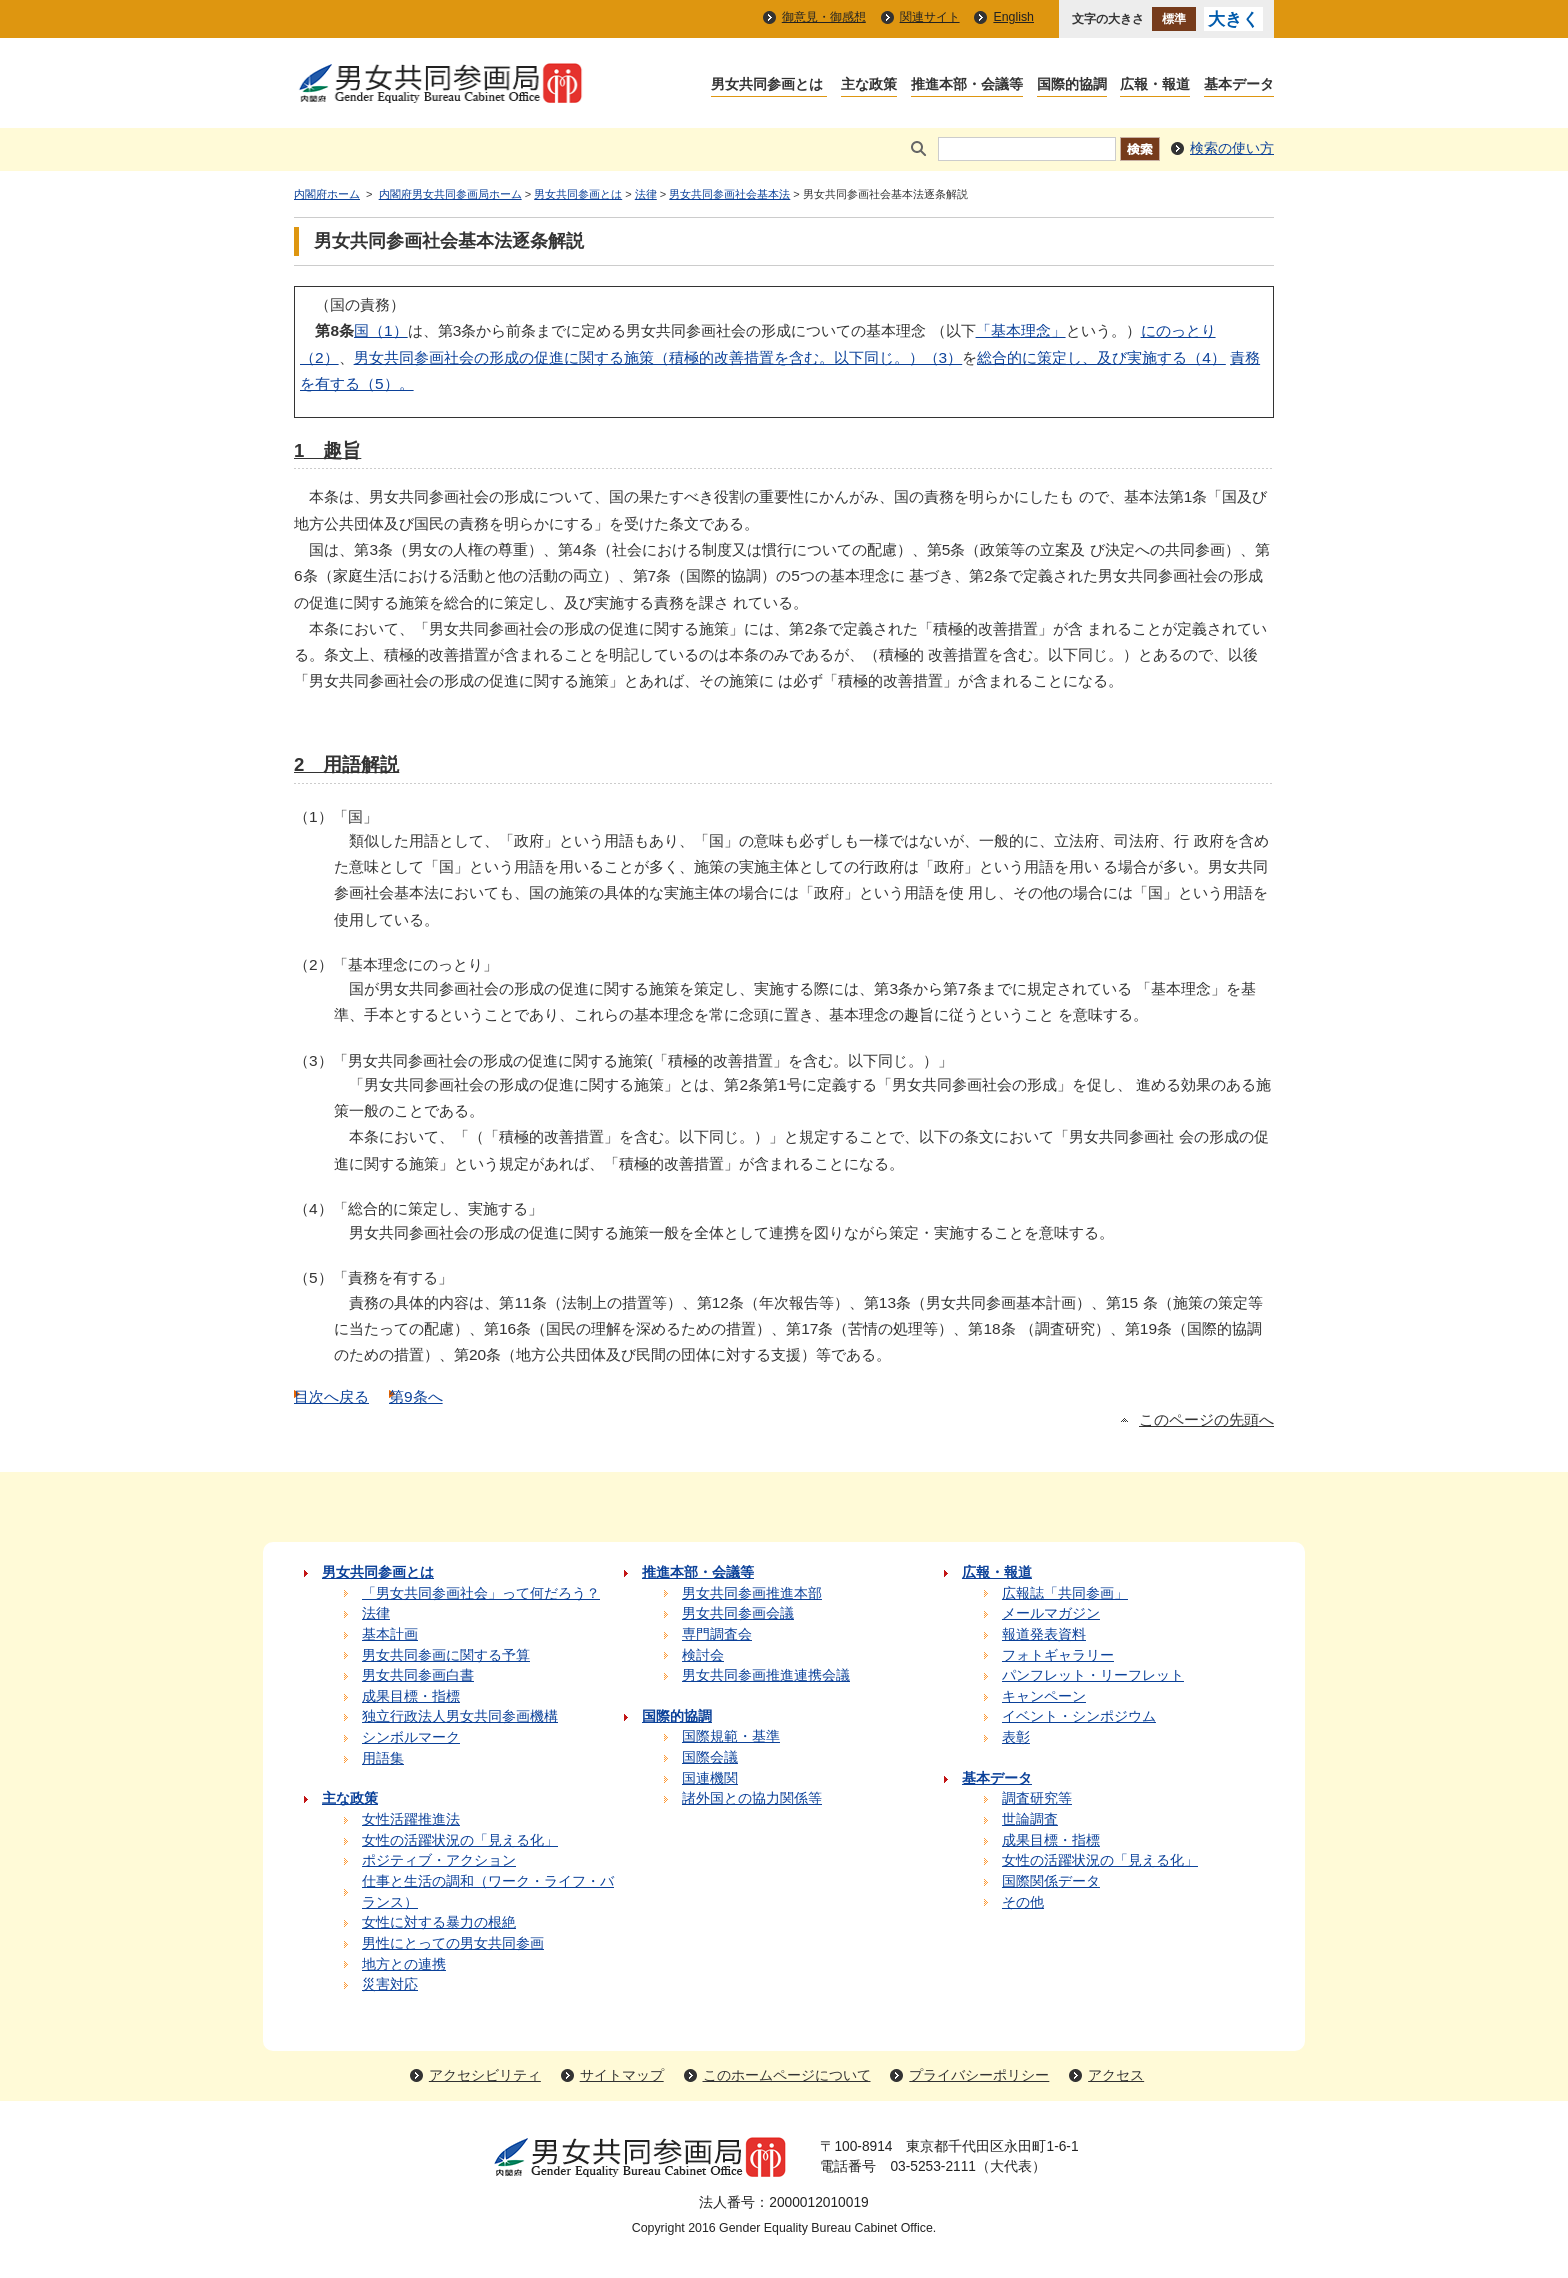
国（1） (381, 330)
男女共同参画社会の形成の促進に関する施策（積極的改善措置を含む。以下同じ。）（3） (658, 357)
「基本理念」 (1021, 330)
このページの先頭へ (1206, 1420)
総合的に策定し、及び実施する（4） (1101, 357)
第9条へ (416, 1396)
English (1013, 17)
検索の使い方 (1232, 148)
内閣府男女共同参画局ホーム (450, 194)
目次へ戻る (331, 1396)
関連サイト (930, 17)
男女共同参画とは (578, 194)
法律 (646, 194)
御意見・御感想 (824, 17)
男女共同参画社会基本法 (729, 194)
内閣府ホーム (327, 194)
